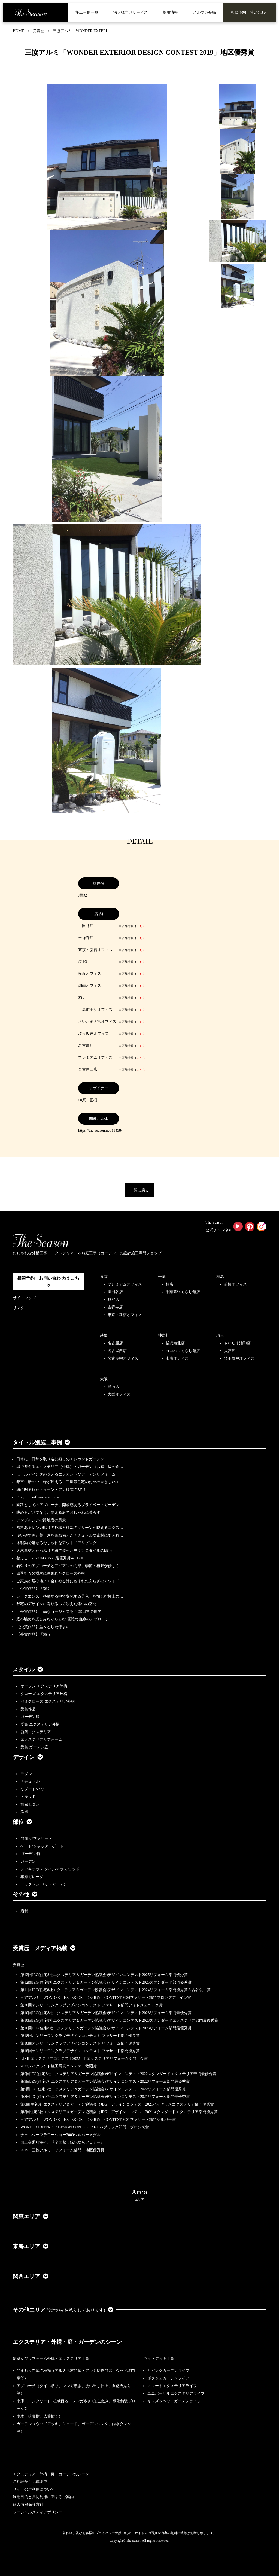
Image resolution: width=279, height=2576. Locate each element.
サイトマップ (24, 1298)
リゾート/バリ (32, 1789)
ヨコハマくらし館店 (183, 1351)
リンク (18, 1308)
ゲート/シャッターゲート (41, 1846)
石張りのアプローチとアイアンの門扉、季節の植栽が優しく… (69, 1566)
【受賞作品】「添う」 (35, 1634)
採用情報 (170, 12)
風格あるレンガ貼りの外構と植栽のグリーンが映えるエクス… (69, 1528)
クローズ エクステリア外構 (43, 1694)
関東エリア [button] (30, 2216)
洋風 (24, 1812)
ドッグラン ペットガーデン (43, 1884)
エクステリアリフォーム (41, 1739)
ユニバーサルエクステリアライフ (176, 2393)
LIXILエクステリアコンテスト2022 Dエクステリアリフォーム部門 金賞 (84, 2059)
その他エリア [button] (63, 2310)
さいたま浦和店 (237, 1343)
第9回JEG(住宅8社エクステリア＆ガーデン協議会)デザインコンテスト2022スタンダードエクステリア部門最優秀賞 (118, 2074)
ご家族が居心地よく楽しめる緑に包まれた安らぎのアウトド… (69, 1581)
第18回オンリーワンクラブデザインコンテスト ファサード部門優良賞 (80, 2036)
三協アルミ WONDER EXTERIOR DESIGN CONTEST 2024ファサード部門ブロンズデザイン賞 (105, 1998)
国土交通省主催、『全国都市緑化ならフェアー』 (62, 2142)
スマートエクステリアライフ (172, 2386)
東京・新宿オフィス (125, 1315)
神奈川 (163, 1335)
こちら (141, 926)
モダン (26, 1774)
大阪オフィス (119, 1394)
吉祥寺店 (115, 1307)
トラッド (28, 1797)
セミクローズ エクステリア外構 (47, 1701)
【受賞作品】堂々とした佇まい (43, 1627)
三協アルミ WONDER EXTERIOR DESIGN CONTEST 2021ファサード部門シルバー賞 (98, 2120)
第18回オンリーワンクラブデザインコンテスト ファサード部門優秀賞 (80, 2051)
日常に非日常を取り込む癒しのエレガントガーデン (60, 1459)
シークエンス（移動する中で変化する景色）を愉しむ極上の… (69, 1596)
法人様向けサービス (130, 12)
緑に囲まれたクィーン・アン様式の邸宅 (50, 1490)
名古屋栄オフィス (123, 1358)
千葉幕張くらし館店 (183, 1292)
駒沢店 (113, 1300)
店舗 (24, 1911)
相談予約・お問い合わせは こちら (48, 1281)
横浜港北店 (175, 1343)
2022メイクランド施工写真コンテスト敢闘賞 (58, 2066)
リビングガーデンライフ (168, 2371)
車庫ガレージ (31, 1877)
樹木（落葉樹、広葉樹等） (39, 2416)
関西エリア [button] (30, 2276)
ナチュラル (30, 1781)
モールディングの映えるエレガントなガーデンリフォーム (66, 1474)
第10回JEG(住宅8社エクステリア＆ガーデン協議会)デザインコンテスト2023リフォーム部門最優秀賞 (106, 2013)
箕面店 (113, 1387)
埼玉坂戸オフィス (239, 1358)
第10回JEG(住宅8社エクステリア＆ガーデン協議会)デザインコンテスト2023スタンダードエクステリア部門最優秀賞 (119, 2020)
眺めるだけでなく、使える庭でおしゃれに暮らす (58, 1512)
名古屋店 (115, 1343)
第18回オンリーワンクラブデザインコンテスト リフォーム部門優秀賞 (80, 2043)
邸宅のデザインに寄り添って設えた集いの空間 (56, 1604)
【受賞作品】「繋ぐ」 (35, 1589)
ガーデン (28, 1861)
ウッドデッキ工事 (159, 2359)
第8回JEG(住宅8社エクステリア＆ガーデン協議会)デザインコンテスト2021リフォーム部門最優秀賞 (105, 2097)
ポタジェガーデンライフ (168, 2378)
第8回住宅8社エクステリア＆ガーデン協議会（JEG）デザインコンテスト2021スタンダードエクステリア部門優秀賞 (119, 2112)
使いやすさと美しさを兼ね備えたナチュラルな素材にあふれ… (69, 1535)
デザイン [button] (28, 1757)
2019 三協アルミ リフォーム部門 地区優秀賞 (62, 2150)
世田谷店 (115, 1292)
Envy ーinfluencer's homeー (39, 1497)
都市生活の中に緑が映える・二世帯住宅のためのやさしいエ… (69, 1482)
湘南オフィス (177, 1358)
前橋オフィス (235, 1284)
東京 (104, 1277)
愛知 (104, 1335)
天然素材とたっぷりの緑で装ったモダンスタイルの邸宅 (64, 1551)
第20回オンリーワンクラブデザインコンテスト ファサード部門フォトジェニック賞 (91, 2005)
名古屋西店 (117, 1351)
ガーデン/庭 (30, 1854)
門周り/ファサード (36, 1839)
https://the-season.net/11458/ (100, 1130)
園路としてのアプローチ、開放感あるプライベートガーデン (67, 1505)
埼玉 (220, 1335)
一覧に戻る (139, 1190)
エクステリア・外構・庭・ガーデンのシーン (67, 2342)
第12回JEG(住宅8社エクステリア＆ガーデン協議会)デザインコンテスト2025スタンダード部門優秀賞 (106, 1982)
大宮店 (229, 1351)
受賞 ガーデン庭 (34, 1747)
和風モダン (30, 1804)
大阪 (104, 1379)
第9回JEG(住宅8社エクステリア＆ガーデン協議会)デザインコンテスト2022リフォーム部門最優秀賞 (105, 2081)
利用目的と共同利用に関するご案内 (43, 2497)
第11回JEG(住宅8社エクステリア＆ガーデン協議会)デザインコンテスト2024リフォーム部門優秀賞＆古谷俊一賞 (115, 1990)
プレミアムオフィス (125, 1284)
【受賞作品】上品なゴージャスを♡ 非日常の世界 (60, 1612)
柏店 (169, 1284)
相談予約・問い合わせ (250, 12)
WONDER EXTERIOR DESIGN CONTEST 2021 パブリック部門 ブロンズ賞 (84, 2127)
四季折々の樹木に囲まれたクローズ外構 (50, 1573)
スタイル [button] (28, 1669)
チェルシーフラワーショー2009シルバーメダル (60, 2135)
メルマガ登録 (204, 12)
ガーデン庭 (30, 1717)
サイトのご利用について (34, 2489)
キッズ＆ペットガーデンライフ (174, 2401)
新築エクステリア (35, 1732)
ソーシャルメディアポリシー (37, 2512)
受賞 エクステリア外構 (40, 1724)
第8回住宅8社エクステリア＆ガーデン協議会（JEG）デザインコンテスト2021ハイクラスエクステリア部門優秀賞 (117, 2104)
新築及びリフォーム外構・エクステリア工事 (51, 2359)
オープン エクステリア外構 (43, 1686)
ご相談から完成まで (30, 2482)
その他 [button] (25, 1894)
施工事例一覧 (86, 12)
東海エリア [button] (30, 2246)
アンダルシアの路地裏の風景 (41, 1520)
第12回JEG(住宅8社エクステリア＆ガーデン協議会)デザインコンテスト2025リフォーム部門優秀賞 (104, 1975)
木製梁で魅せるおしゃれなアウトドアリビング (56, 1543)
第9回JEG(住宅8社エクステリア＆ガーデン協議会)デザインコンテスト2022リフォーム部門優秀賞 (103, 2089)
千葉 (162, 1277)
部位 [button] (22, 1822)
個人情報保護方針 (28, 2504)
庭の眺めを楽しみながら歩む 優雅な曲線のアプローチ (62, 1619)
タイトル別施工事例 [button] (41, 1442)
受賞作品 (28, 1709)
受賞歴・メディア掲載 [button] (44, 1948)
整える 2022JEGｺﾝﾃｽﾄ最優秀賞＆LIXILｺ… (53, 1558)
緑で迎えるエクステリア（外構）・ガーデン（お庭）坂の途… (69, 1467)
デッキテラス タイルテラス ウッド (50, 1869)
